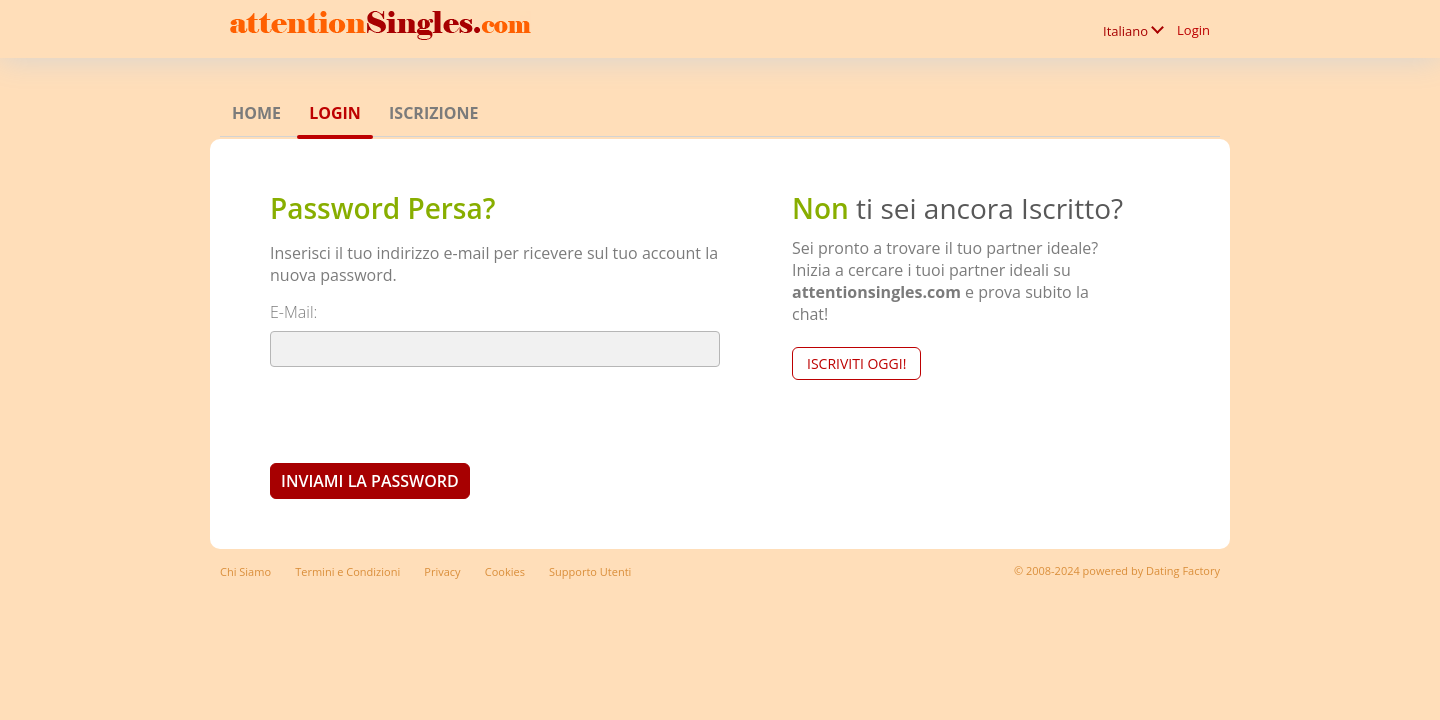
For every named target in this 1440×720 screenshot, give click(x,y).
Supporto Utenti (590, 571)
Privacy (442, 571)
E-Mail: (293, 312)
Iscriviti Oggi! (856, 363)
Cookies (505, 571)
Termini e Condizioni (347, 571)
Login (1193, 30)
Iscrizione (433, 113)
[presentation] (422, 414)
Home (256, 113)
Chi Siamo (245, 571)
